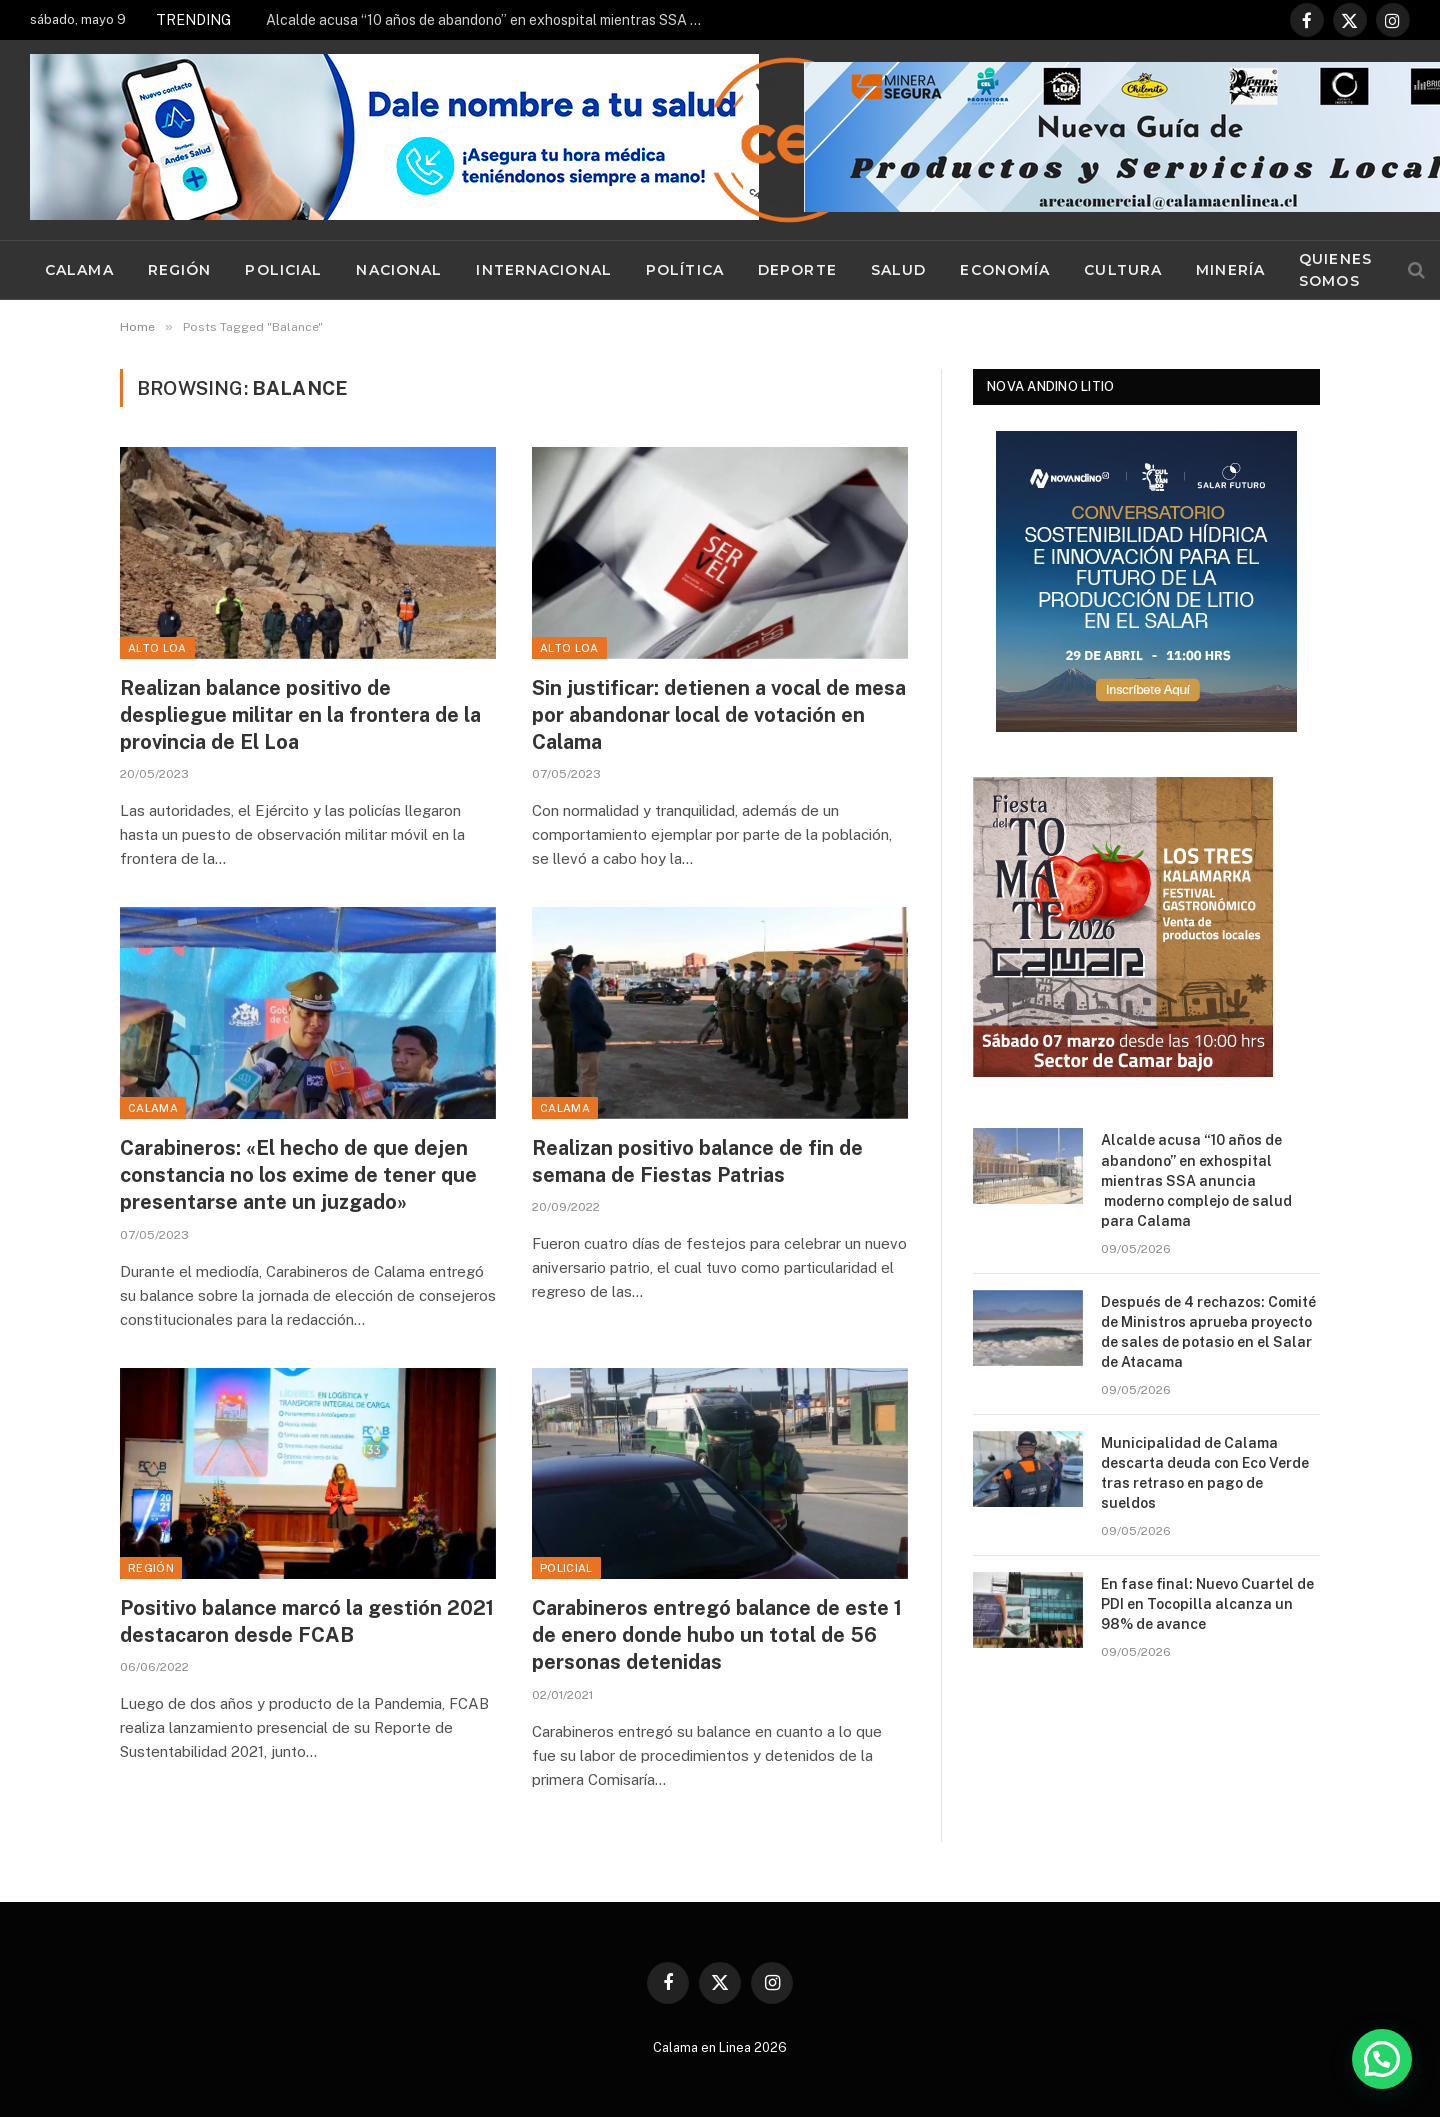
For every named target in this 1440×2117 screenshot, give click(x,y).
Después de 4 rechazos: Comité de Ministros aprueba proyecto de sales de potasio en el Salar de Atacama (1208, 1332)
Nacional (399, 270)
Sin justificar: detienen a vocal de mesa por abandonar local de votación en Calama (719, 715)
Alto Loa (157, 648)
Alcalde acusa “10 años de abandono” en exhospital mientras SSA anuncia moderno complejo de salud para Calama (491, 20)
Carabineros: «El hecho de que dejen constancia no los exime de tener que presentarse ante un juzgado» (298, 1175)
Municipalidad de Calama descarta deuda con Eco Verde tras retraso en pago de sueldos (1205, 1473)
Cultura (1123, 270)
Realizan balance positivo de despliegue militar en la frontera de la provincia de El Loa (300, 715)
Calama (79, 270)
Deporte (797, 270)
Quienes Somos (1335, 270)
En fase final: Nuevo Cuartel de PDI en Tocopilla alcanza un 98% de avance (1207, 1604)
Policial (283, 270)
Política (685, 270)
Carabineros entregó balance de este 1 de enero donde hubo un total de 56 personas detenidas (717, 1635)
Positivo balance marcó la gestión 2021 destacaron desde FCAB (307, 1621)
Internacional (544, 270)
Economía (1005, 270)
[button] (1382, 2059)
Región (180, 270)
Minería (1230, 270)
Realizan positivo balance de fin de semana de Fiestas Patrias (697, 1161)
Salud (899, 270)
